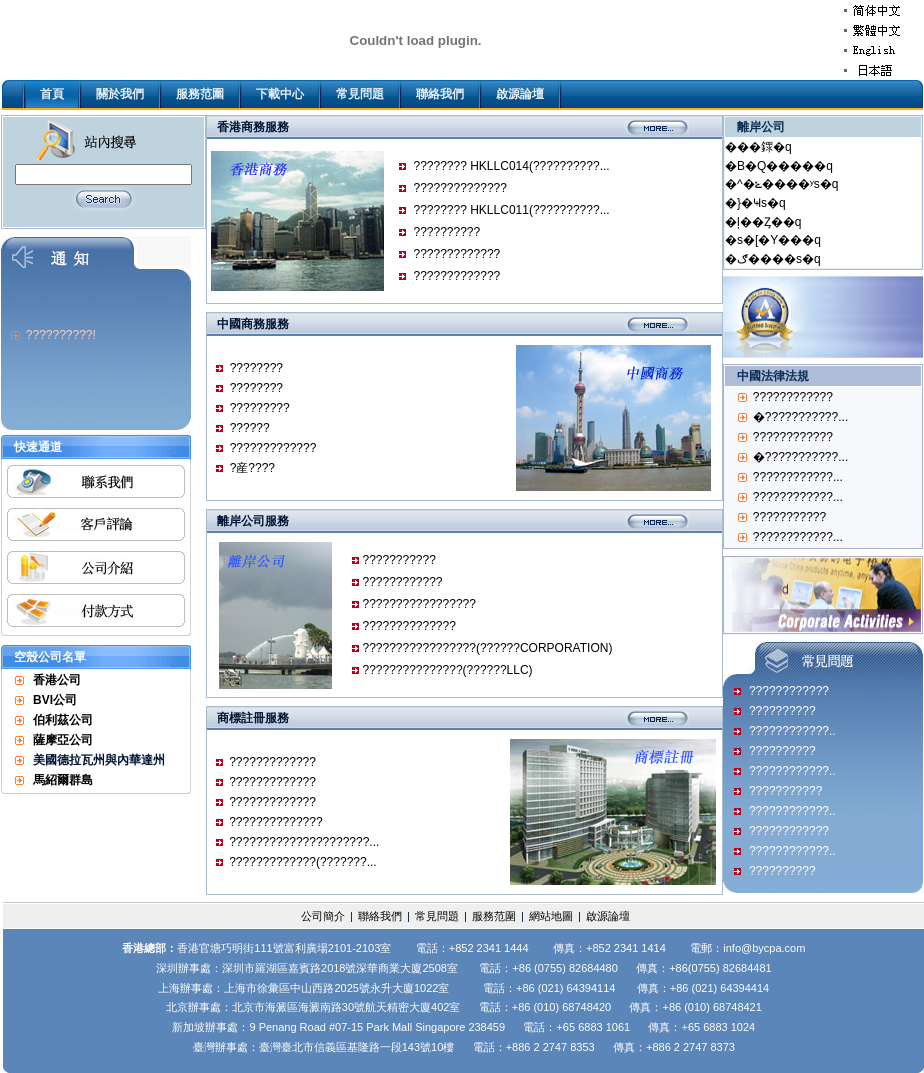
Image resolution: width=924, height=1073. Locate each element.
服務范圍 (200, 94)
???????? (256, 368)
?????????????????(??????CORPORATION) (487, 648)
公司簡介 (323, 916)
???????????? (402, 582)
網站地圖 (551, 916)
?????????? (446, 232)
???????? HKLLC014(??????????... (511, 166)
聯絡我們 (440, 94)
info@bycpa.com (764, 948)
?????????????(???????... (302, 862)
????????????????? (418, 604)
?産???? (252, 468)
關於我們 (120, 94)
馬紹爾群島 (63, 780)
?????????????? (459, 188)
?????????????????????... (304, 842)
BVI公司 (55, 700)
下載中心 (280, 94)
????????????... (798, 477)
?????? (250, 428)
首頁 (52, 94)
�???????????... (800, 417)
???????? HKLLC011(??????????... (511, 210)
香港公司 (57, 680)
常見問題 (360, 94)
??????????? (398, 560)
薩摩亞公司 (63, 740)
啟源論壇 (520, 94)
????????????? (456, 254)
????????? (260, 408)
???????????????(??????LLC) (447, 670)
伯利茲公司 (63, 720)
